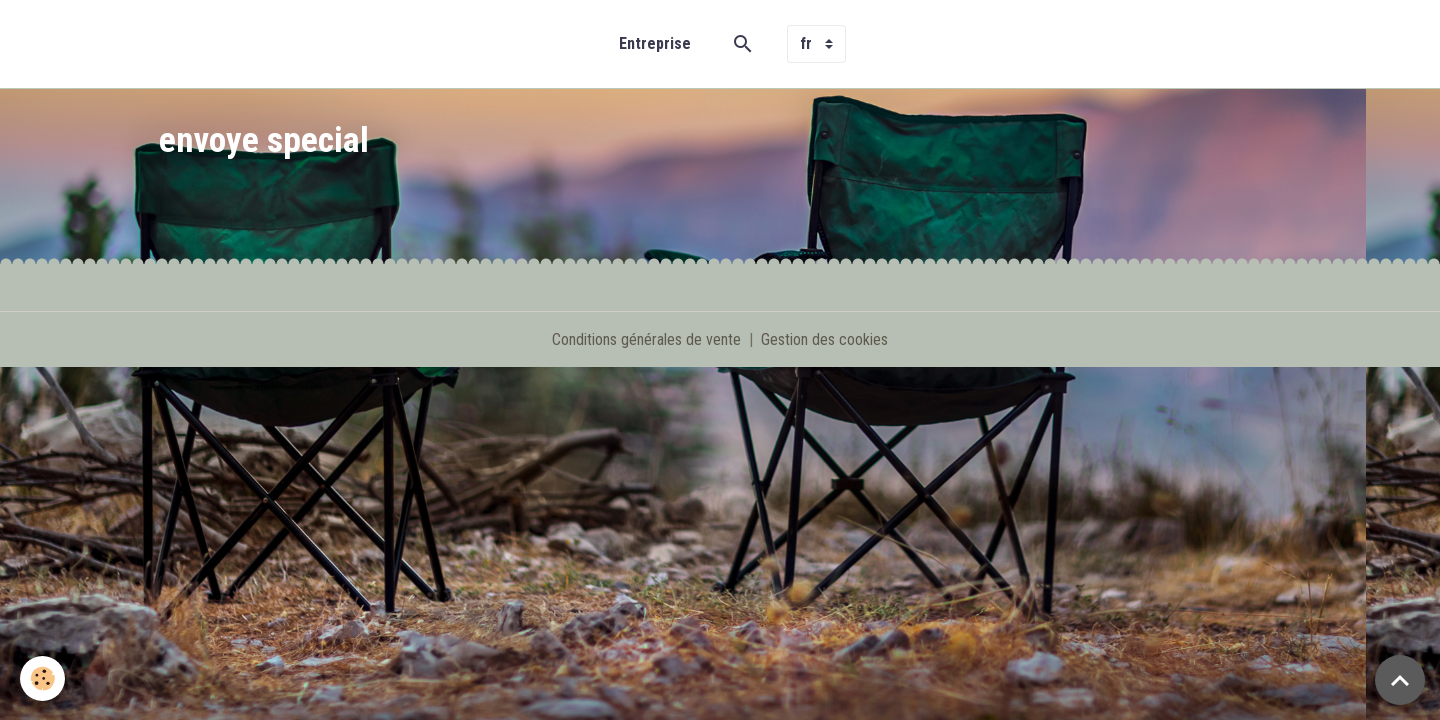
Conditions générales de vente (646, 339)
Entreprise (655, 43)
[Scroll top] (1400, 680)
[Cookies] (42, 678)
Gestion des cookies (824, 339)
